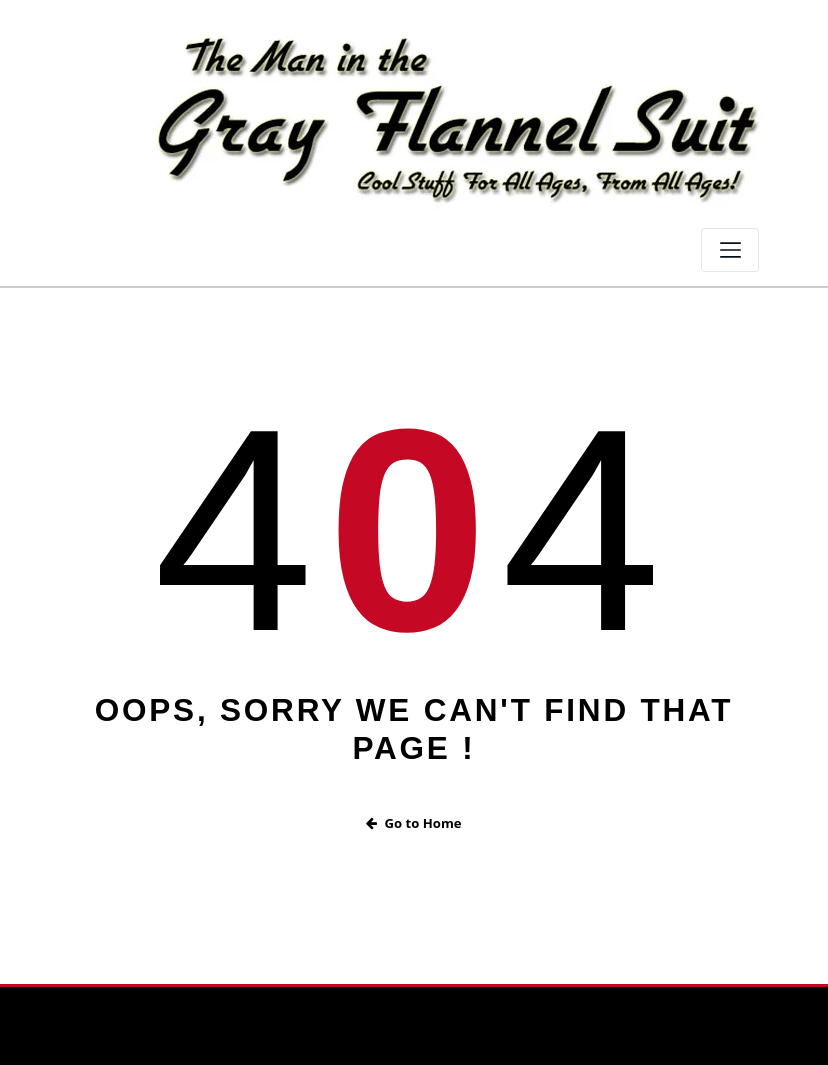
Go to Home (413, 823)
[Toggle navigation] (730, 250)
